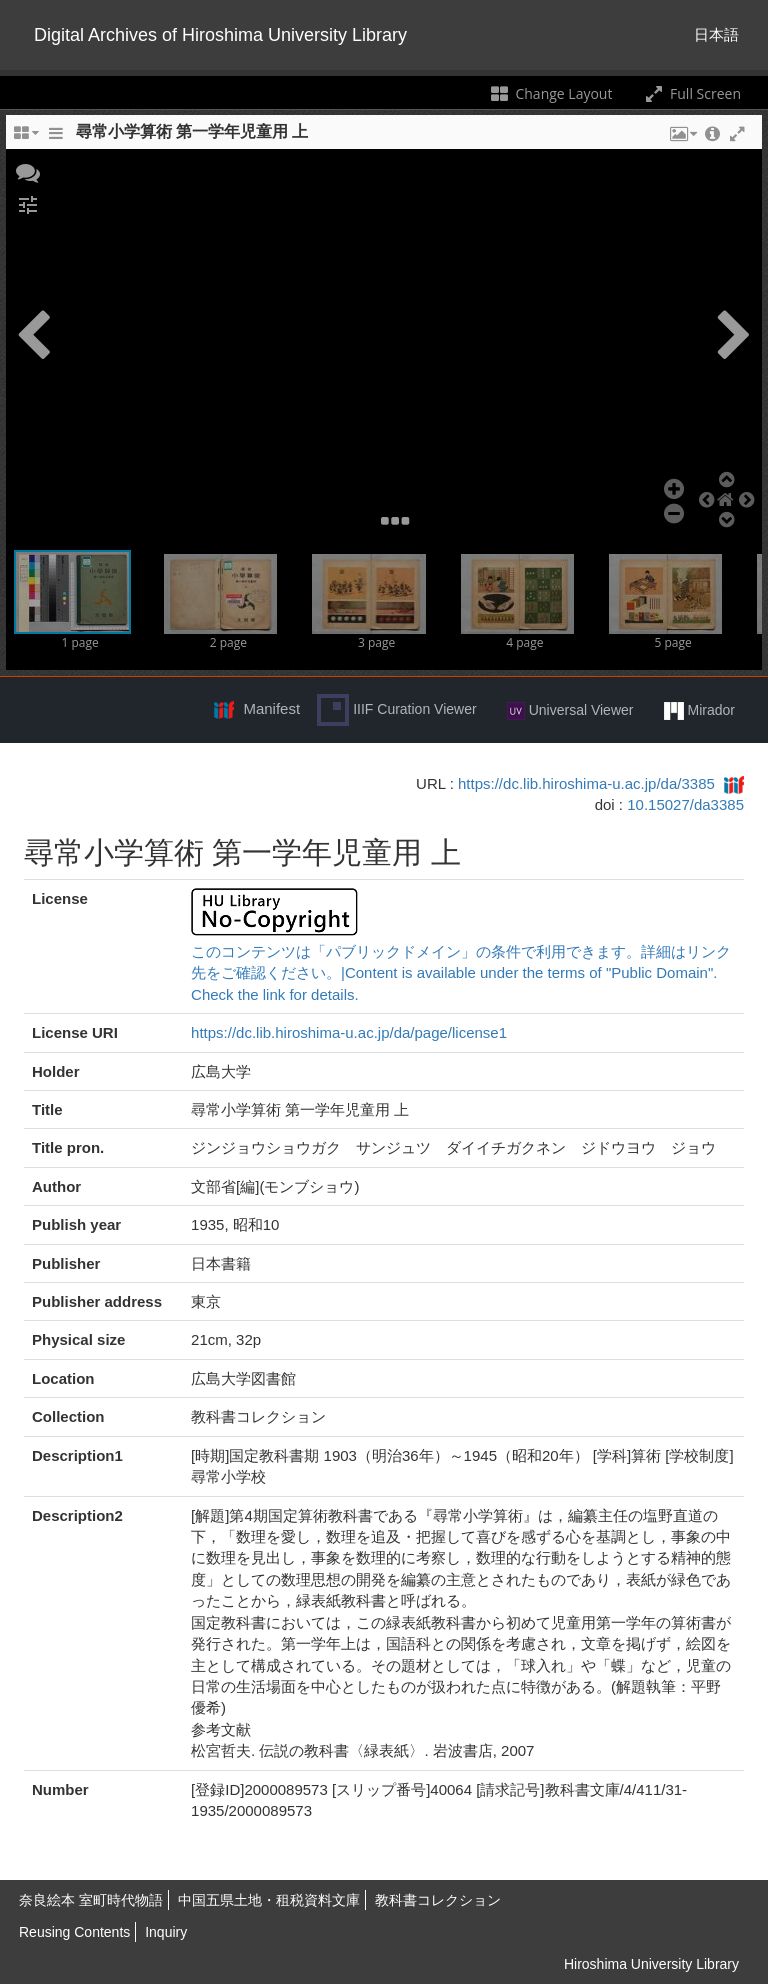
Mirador (699, 711)
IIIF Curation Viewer (396, 710)
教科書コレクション (438, 1900)
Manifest (271, 708)
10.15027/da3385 (685, 804)
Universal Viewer (570, 711)
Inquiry (166, 1932)
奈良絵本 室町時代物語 (91, 1900)
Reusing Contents (74, 1932)
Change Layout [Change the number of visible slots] (550, 93)
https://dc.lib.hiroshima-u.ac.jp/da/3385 (586, 783)
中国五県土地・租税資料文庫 (269, 1900)
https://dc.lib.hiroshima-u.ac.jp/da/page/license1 (349, 1032)
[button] (28, 171)
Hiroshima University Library (651, 1964)
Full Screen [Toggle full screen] (691, 93)
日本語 (716, 34)
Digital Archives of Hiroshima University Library (220, 35)
